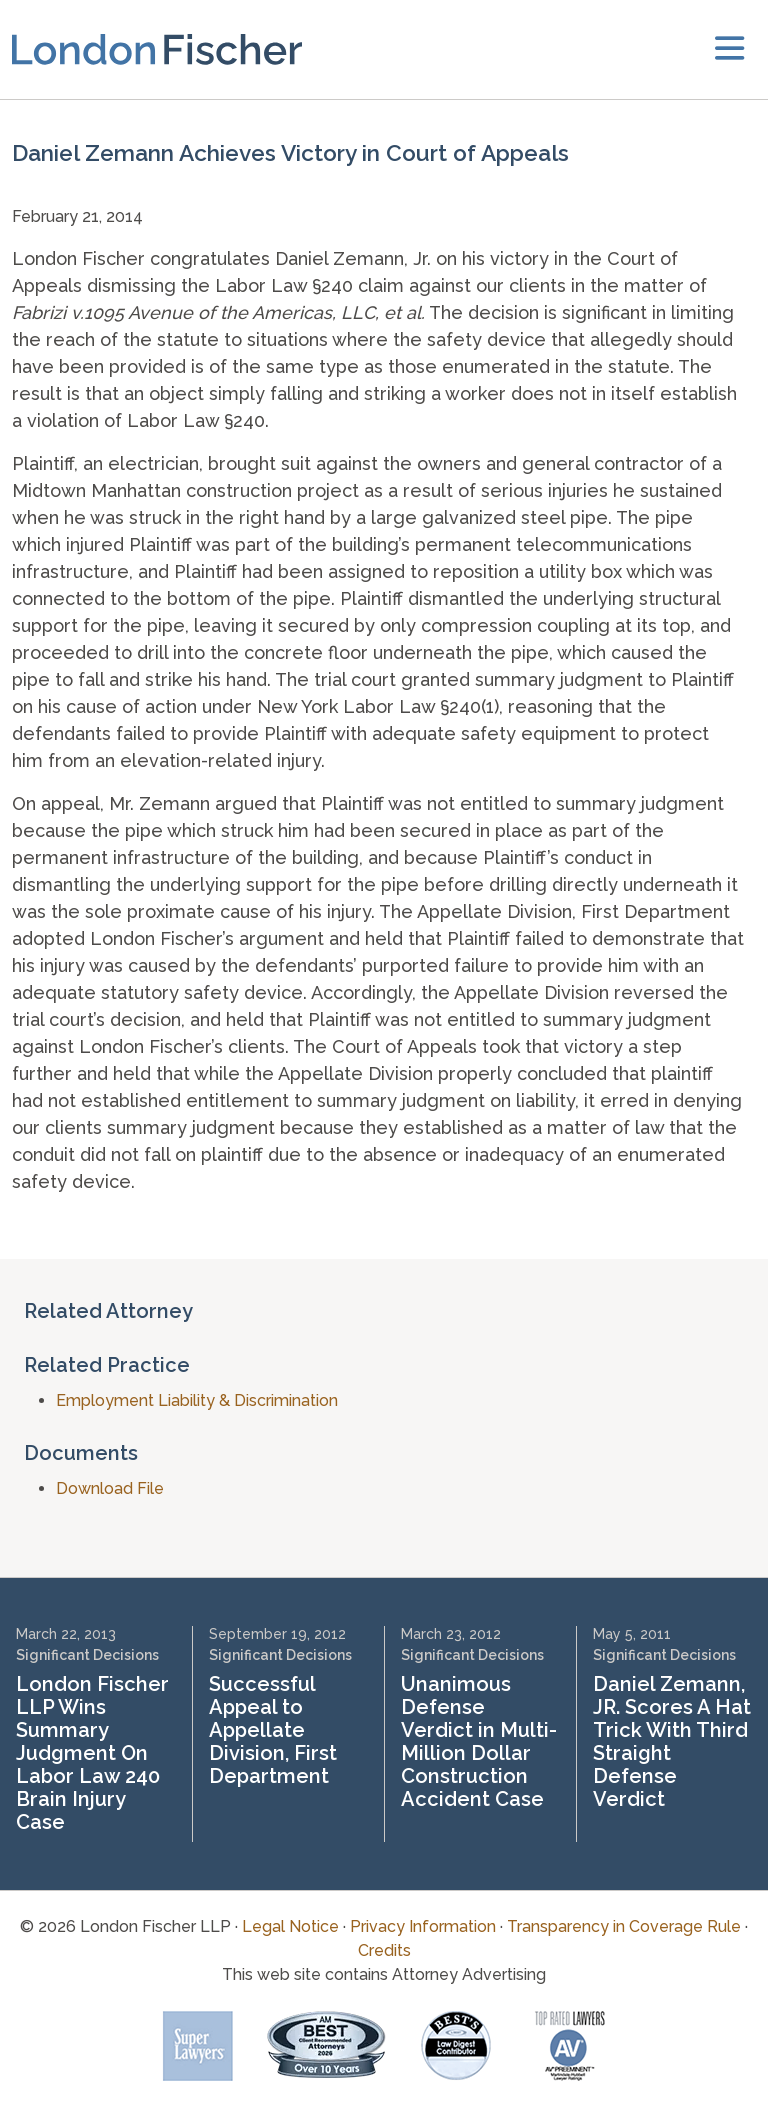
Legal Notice (290, 1926)
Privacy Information (423, 1926)
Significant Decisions (87, 1655)
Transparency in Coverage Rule (624, 1926)
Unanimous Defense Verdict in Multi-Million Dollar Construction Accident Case (479, 1741)
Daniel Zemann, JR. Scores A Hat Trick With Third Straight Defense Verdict (672, 1741)
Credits (384, 1950)
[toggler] (729, 49)
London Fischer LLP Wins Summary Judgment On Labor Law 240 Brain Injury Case (92, 1753)
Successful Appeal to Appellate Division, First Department (273, 1730)
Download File (110, 1488)
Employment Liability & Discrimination (197, 1400)
